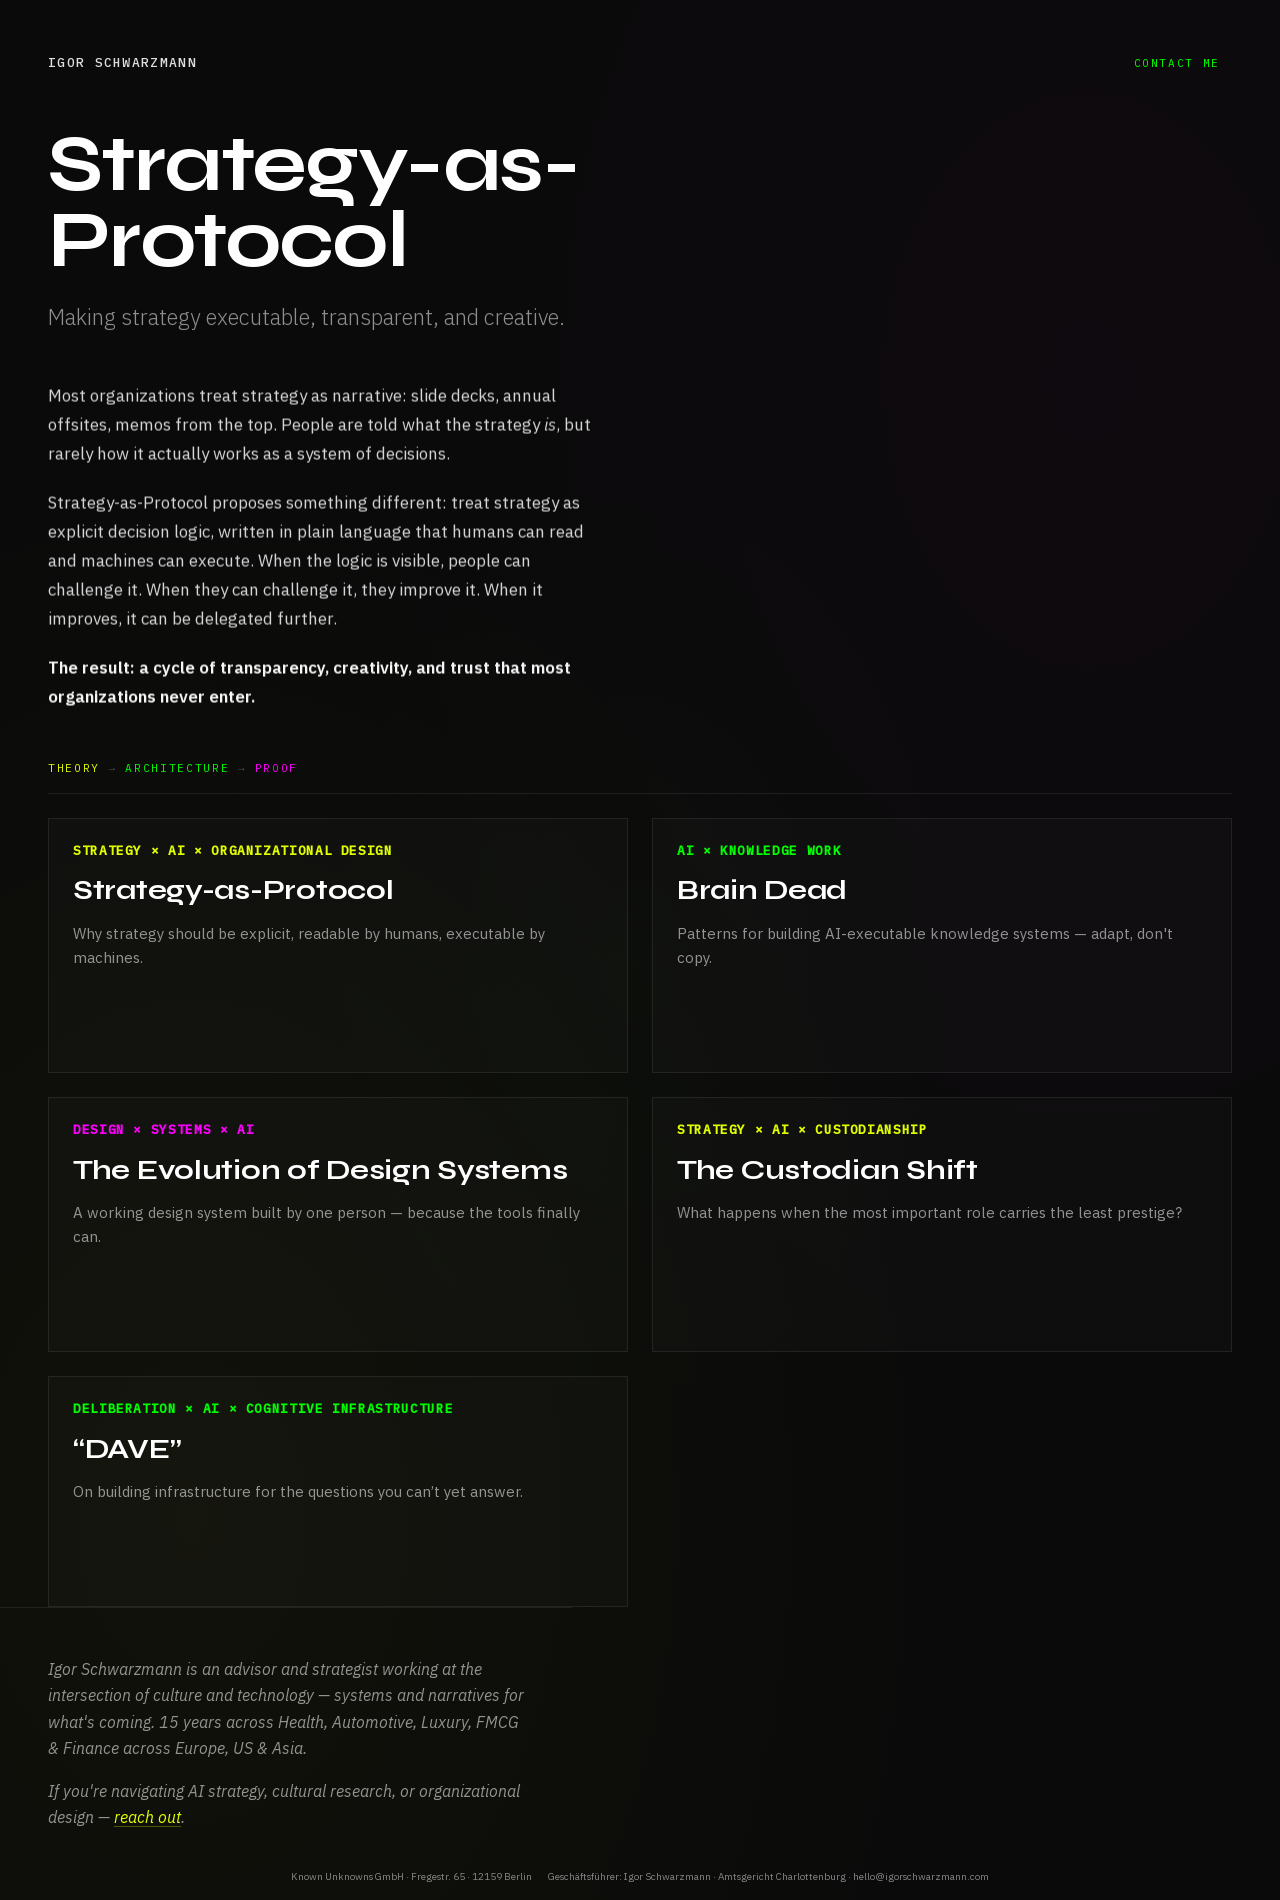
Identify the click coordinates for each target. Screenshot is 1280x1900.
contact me (1177, 63)
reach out (147, 1817)
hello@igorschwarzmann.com (921, 1876)
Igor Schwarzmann (122, 62)
